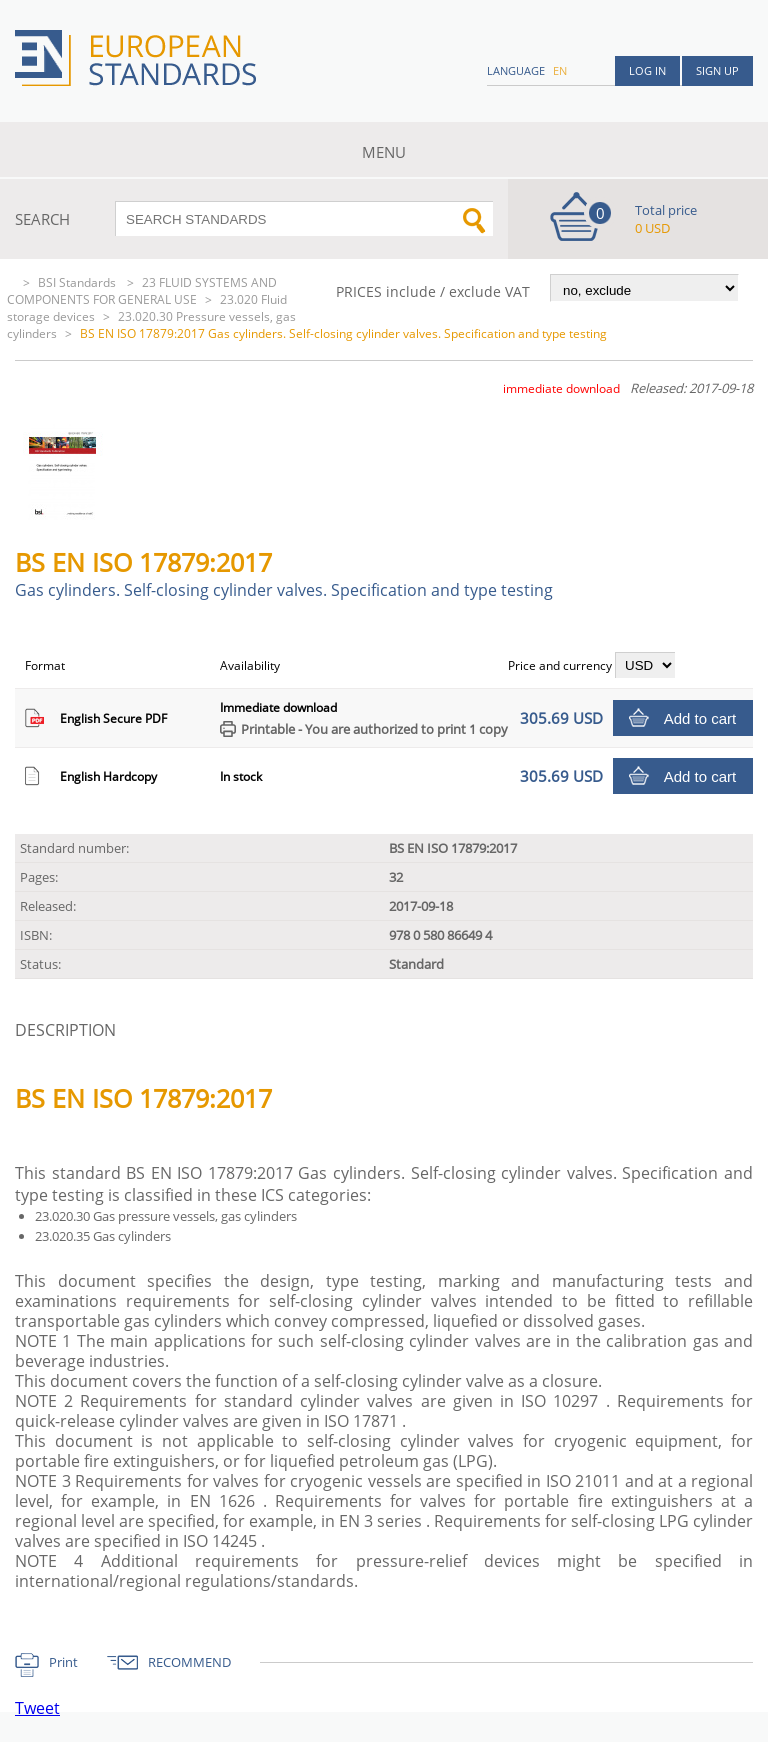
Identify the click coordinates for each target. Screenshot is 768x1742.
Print (63, 1662)
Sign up (717, 70)
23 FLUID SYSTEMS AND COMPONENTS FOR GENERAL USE (142, 291)
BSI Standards (78, 282)
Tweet (37, 1708)
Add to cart (700, 718)
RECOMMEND (189, 1662)
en (560, 70)
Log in (647, 70)
